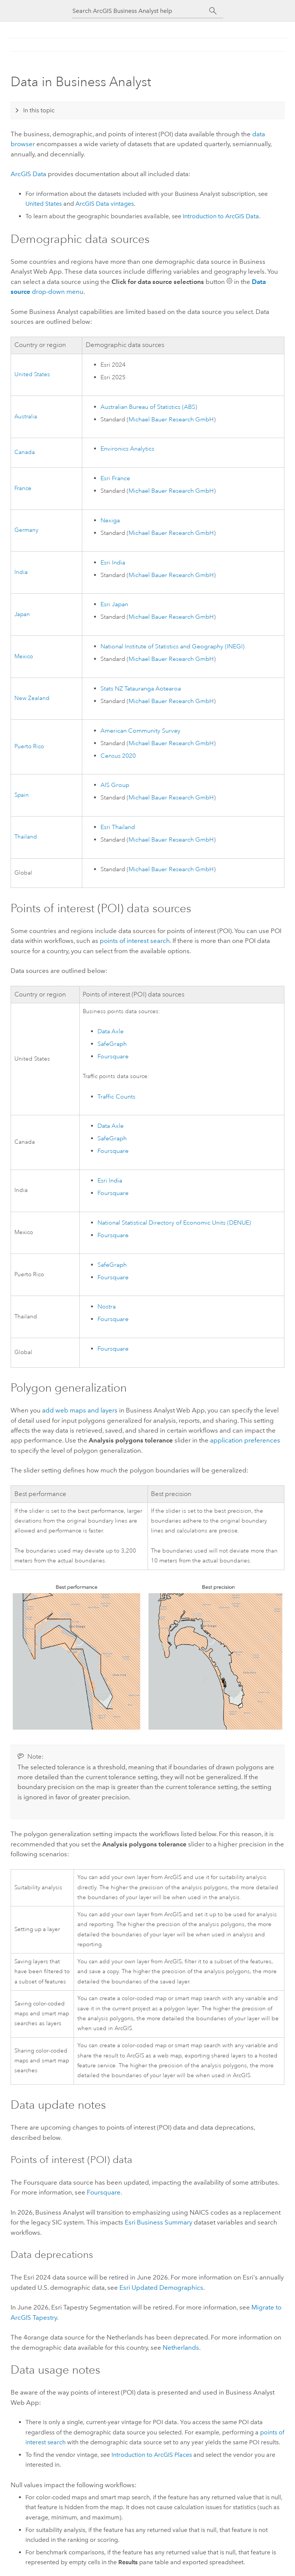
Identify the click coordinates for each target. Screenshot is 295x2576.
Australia (25, 416)
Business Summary (158, 2222)
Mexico (23, 656)
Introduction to (221, 216)
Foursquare (113, 1056)
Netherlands (181, 2347)
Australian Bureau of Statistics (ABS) (148, 407)
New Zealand (32, 698)
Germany (26, 530)
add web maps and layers (80, 1410)
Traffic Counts (116, 1096)
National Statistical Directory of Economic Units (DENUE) (174, 1223)
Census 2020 (118, 756)
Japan (22, 614)
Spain (21, 795)
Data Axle (110, 1031)
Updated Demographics (161, 2287)
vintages (104, 203)
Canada (24, 452)
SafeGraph (112, 1044)
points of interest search (135, 940)
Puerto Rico (29, 746)
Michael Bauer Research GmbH (171, 419)
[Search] (213, 11)
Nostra (106, 1306)
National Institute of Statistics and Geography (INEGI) (172, 646)
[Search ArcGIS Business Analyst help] (141, 11)
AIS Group (114, 785)
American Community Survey (140, 731)
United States (43, 203)
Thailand (25, 836)
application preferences (245, 1440)
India (21, 572)
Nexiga (110, 520)
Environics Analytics (127, 448)
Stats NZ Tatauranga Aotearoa (140, 688)
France (22, 488)
